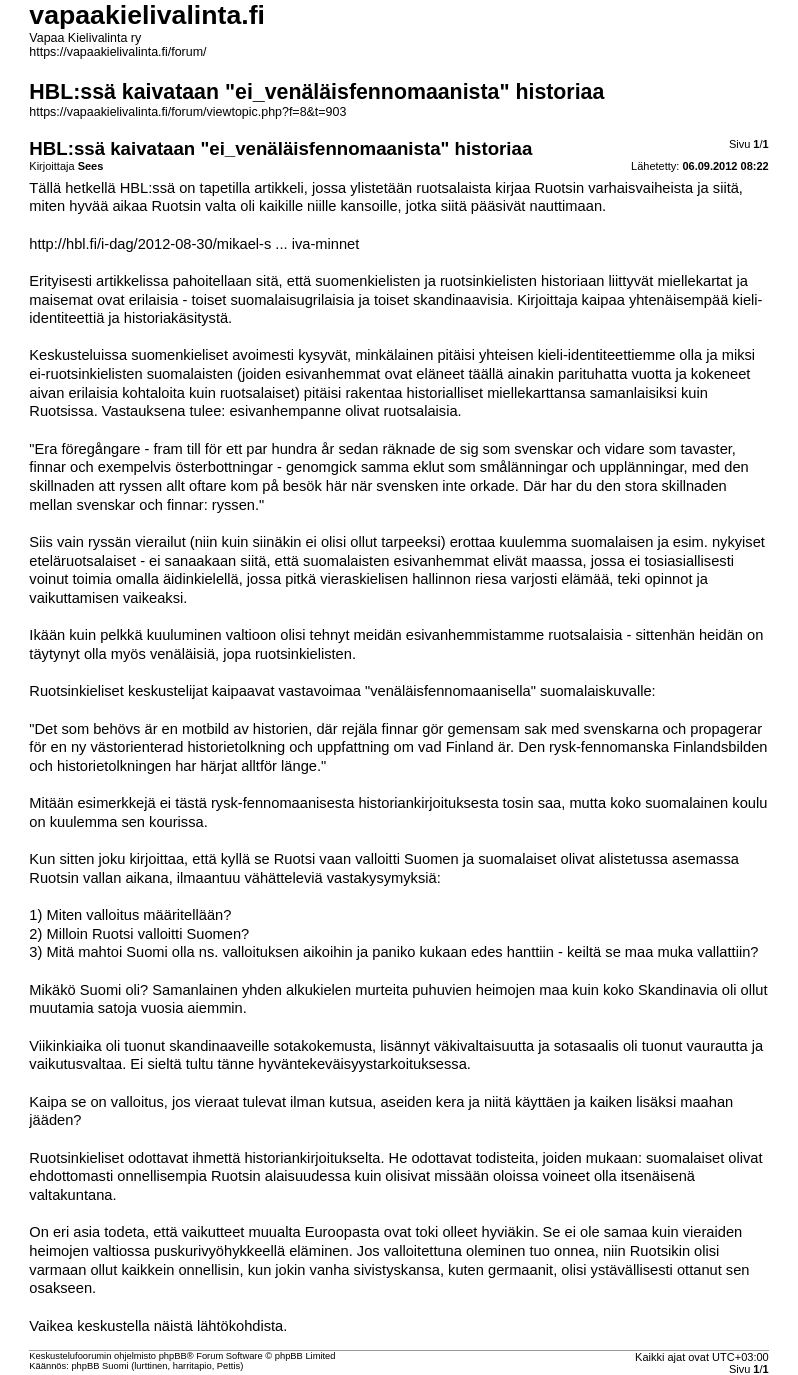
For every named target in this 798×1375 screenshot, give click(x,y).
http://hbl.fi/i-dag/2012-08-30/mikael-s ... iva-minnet (194, 244)
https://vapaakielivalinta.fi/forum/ (117, 52)
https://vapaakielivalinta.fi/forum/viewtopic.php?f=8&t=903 (187, 112)
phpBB (173, 1356)
